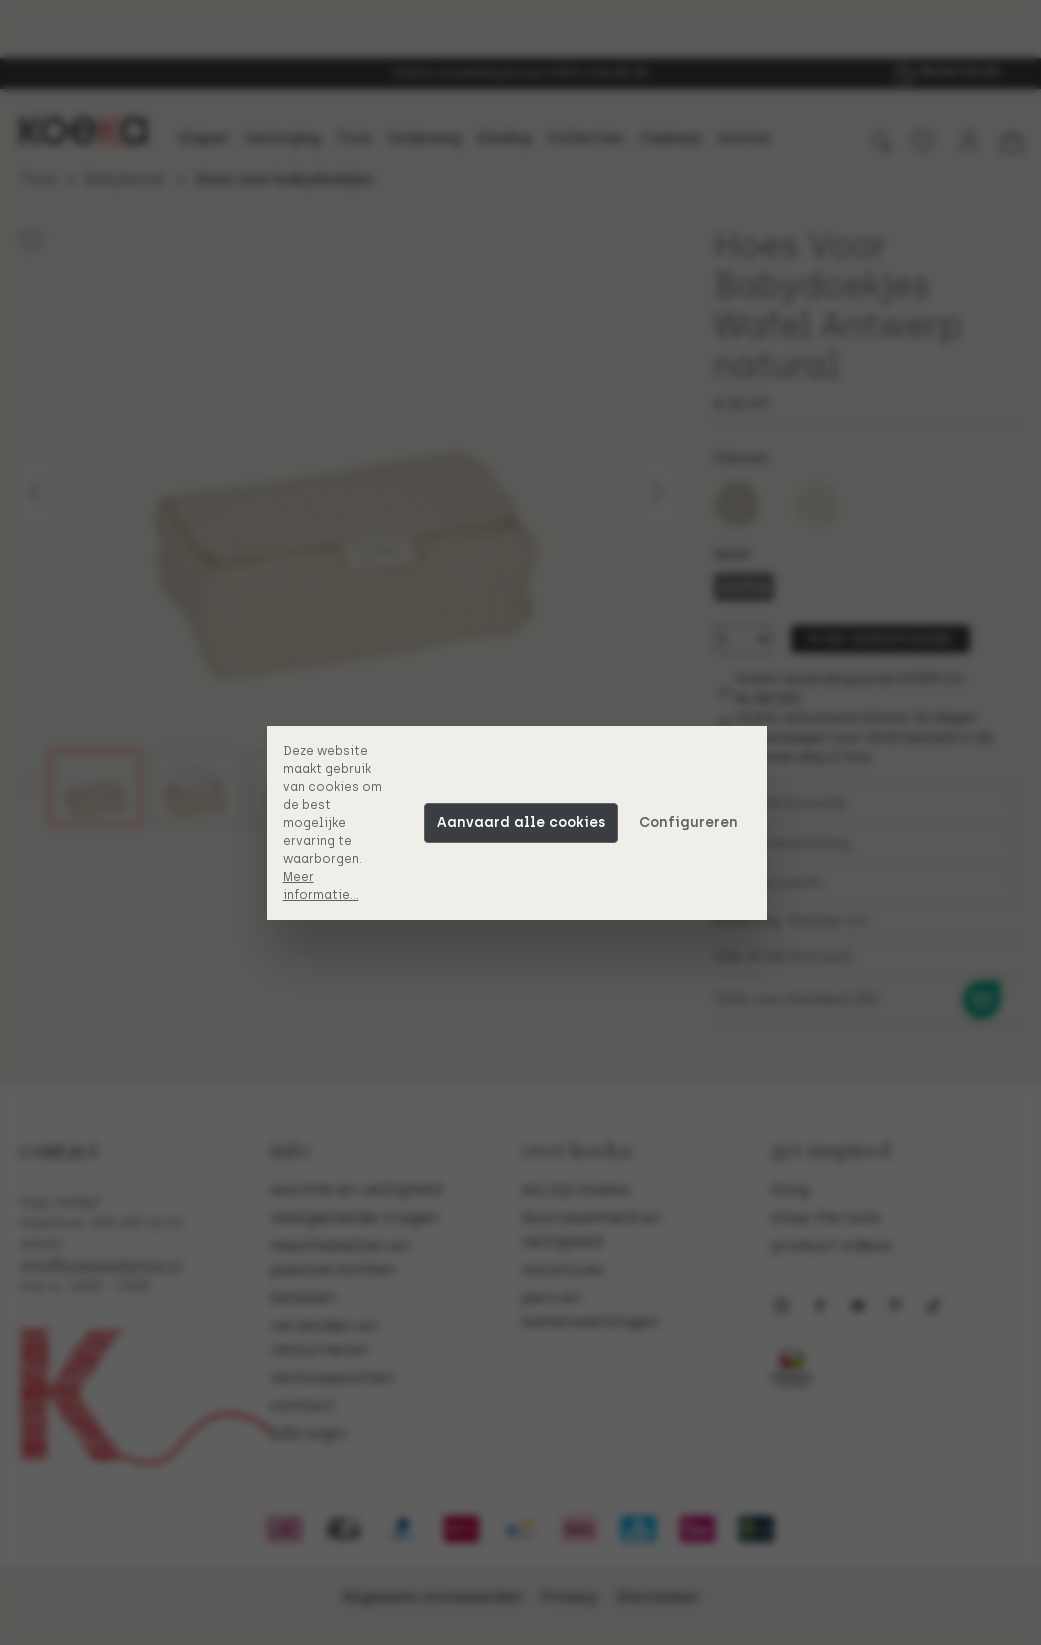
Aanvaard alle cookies (525, 822)
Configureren (692, 822)
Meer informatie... (325, 886)
